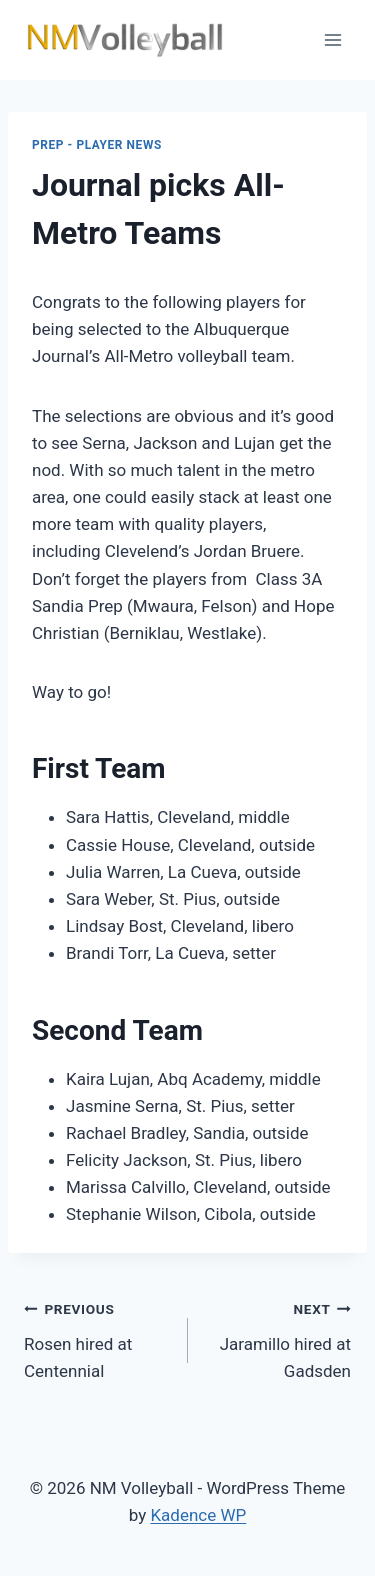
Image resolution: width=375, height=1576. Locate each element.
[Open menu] (332, 39)
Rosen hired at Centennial (97, 1338)
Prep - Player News (97, 145)
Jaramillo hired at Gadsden (278, 1338)
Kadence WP (198, 1515)
